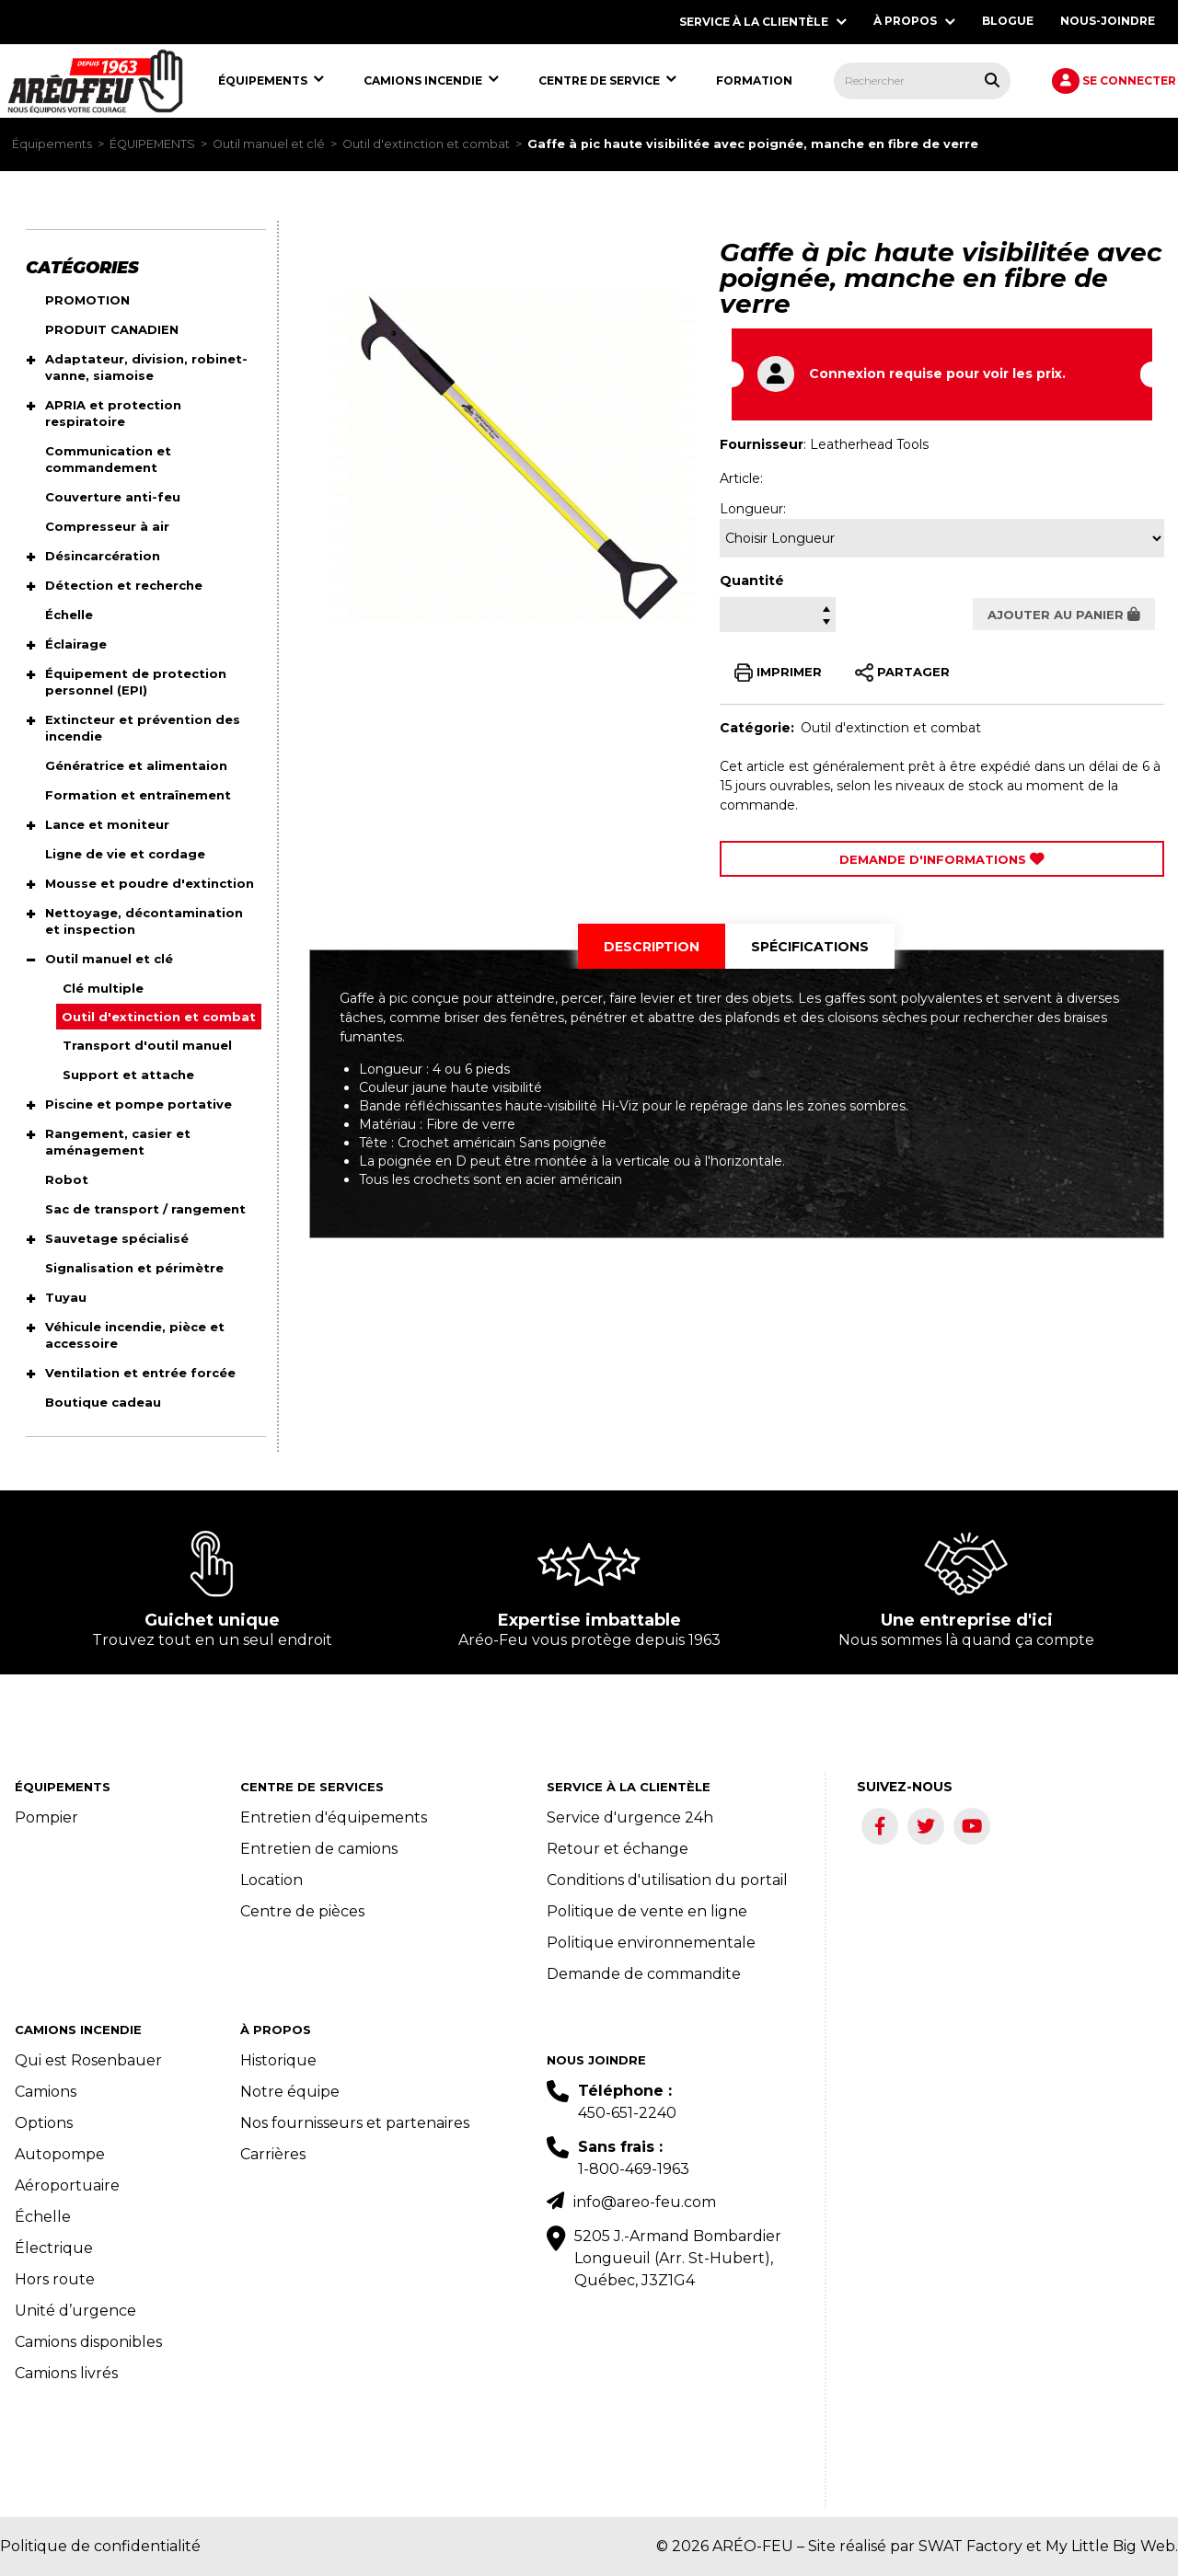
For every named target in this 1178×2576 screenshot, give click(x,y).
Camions (45, 2091)
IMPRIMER (778, 672)
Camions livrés (66, 2373)
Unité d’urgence (75, 2310)
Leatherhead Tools (869, 444)
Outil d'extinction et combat (426, 144)
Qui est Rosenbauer (88, 2060)
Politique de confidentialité (100, 2546)
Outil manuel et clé (269, 144)
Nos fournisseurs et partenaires (354, 2123)
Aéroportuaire (67, 2185)
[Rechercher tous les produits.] (992, 80)
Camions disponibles (88, 2342)
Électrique (54, 2248)
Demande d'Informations (942, 859)
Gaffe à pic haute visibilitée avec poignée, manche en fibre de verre (752, 144)
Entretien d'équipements (333, 1817)
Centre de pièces (302, 1911)
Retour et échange (617, 1848)
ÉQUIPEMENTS (152, 144)
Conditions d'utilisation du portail (667, 1880)
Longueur (751, 508)
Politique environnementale (651, 1942)
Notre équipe (290, 2091)
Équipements (52, 144)
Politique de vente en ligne (647, 1911)
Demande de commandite (644, 1974)
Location (271, 1880)
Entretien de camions (319, 1848)
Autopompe (60, 2154)
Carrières (273, 2154)
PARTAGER (902, 672)
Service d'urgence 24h (630, 1817)
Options (44, 2123)
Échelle (43, 2216)
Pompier (46, 1817)
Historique (278, 2060)
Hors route (55, 2279)
